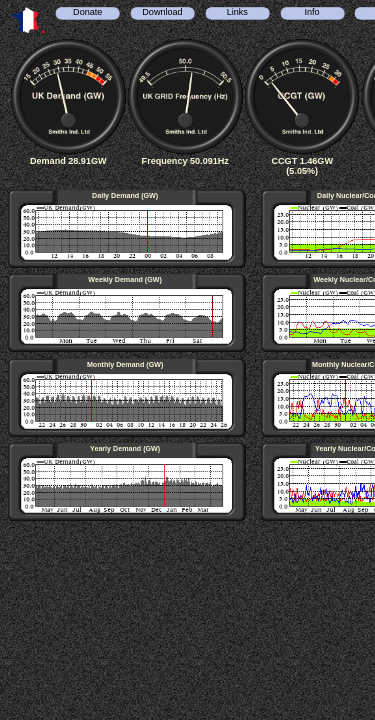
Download (162, 12)
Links (237, 12)
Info (311, 12)
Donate (87, 12)
